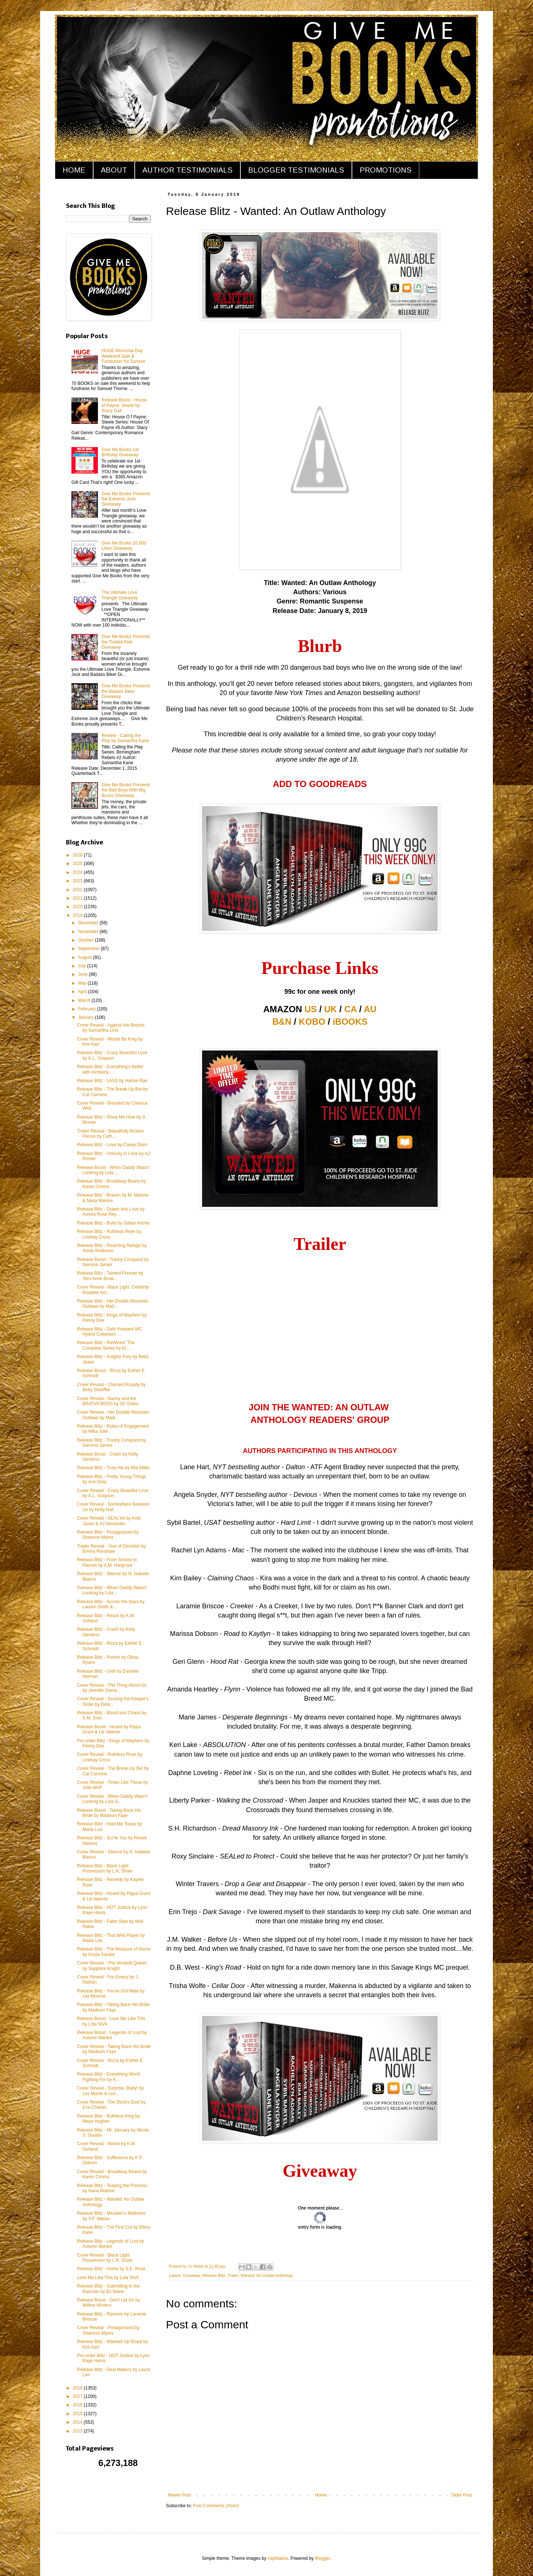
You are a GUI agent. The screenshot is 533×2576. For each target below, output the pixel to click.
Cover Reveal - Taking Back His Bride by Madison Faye (114, 2049)
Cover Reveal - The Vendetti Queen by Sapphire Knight (112, 1965)
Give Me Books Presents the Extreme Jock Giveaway (126, 499)
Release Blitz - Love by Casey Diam (112, 1144)
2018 (78, 2388)
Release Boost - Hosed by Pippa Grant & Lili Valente (109, 1729)
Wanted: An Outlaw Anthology (267, 2275)
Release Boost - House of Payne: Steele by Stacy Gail (124, 405)
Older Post (461, 2495)
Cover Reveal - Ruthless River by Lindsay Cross (109, 1757)
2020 (78, 906)
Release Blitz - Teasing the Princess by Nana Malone (112, 2188)
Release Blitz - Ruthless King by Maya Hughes (108, 2118)
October (86, 940)
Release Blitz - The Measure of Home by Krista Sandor (114, 1951)
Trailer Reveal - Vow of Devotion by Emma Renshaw (111, 1549)
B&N (282, 1022)
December (89, 922)
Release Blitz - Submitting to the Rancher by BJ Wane (108, 2288)
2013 (78, 2431)
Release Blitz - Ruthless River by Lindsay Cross (109, 1234)
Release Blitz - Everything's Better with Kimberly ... (110, 1069)
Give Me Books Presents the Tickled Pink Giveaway (126, 642)
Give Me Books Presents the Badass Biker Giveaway (126, 691)
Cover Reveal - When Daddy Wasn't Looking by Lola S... (112, 1799)
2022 (78, 889)
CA (350, 1009)
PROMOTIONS (386, 170)
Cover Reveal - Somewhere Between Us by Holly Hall (113, 1507)
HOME (74, 170)
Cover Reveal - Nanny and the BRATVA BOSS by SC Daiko (107, 1401)
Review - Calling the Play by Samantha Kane (125, 738)
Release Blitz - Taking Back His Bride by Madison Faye (113, 2007)
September (89, 948)
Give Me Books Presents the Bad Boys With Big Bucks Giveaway (126, 790)
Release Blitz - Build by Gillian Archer (113, 1223)
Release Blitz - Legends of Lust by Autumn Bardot (110, 2244)
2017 (78, 2396)
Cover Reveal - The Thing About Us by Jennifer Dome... (112, 1688)
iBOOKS (350, 1022)
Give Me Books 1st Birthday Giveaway (120, 452)
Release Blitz (213, 2275)
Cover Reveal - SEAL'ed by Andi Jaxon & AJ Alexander (108, 1521)
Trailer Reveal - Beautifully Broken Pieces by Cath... (110, 1133)
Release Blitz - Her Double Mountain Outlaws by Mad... (112, 1303)
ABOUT (114, 170)
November (89, 931)
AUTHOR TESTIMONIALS (187, 170)
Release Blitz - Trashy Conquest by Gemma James (111, 1443)
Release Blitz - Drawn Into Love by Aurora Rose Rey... (111, 1211)
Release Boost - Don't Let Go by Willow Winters (108, 2302)
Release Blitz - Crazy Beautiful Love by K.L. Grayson (112, 1055)
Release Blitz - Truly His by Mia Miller (113, 1467)
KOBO (312, 1022)
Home (321, 2495)
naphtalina (278, 2558)
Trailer (233, 2275)
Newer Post (179, 2495)
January (86, 1017)
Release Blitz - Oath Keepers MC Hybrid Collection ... (109, 1331)
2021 (78, 898)
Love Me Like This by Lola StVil (107, 2277)
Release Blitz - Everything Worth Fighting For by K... (109, 2077)
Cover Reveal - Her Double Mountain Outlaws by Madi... (113, 1415)
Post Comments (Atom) (216, 2505)
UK (330, 1009)
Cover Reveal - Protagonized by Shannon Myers (108, 2330)
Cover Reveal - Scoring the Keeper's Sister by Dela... (112, 1701)
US (310, 1009)
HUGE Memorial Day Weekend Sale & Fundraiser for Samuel (123, 356)
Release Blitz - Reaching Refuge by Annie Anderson (112, 1248)
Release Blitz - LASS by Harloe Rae (112, 1080)
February (87, 1008)
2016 (78, 2404)
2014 (78, 2422)
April (83, 991)
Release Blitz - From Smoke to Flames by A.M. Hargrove (107, 1562)
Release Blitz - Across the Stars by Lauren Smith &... (111, 1604)
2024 (78, 872)
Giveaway (191, 2275)
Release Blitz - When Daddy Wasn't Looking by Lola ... (112, 1590)
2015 (78, 2413)
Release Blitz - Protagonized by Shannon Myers (107, 1535)
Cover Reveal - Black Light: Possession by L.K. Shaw (104, 2258)
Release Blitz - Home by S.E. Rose (111, 2268)
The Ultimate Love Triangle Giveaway (120, 595)
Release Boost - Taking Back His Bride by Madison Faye (109, 1813)
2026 (78, 855)
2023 (78, 880)
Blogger (322, 2558)
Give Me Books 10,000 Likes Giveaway (124, 546)
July (82, 965)
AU (370, 1009)
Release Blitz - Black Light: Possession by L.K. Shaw (104, 1868)
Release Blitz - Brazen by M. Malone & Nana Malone (112, 1198)
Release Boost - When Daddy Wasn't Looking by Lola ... (113, 1170)
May (83, 983)
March (85, 1000)
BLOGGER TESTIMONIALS (296, 170)
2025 (78, 863)
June (83, 974)
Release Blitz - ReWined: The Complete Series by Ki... (106, 1345)
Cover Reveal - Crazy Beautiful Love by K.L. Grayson (112, 1493)
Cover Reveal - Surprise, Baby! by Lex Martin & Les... (110, 2091)
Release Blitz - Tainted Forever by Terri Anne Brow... (110, 1276)
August (85, 957)
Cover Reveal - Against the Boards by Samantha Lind (111, 1028)
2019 (78, 915)
